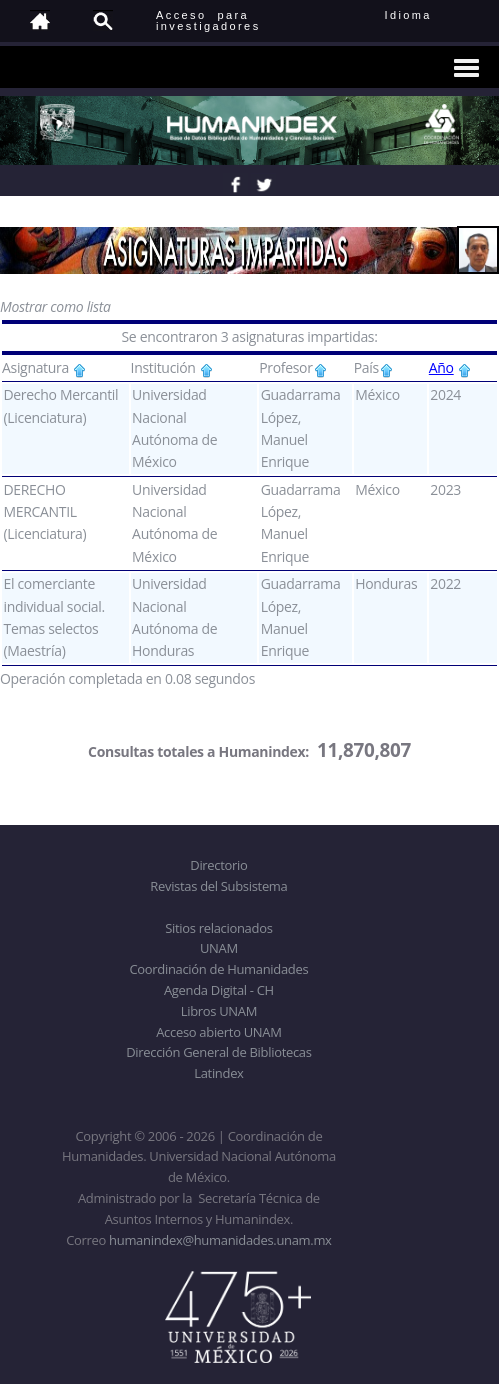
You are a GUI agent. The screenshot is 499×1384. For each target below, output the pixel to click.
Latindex (218, 1073)
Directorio (218, 865)
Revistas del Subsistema (218, 886)
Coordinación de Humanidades (218, 969)
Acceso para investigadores (208, 20)
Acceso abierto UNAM (218, 1032)
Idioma (432, 15)
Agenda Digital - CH (219, 990)
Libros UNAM (219, 1011)
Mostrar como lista (55, 306)
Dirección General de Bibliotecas (218, 1052)
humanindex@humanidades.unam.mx (220, 1240)
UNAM (219, 948)
